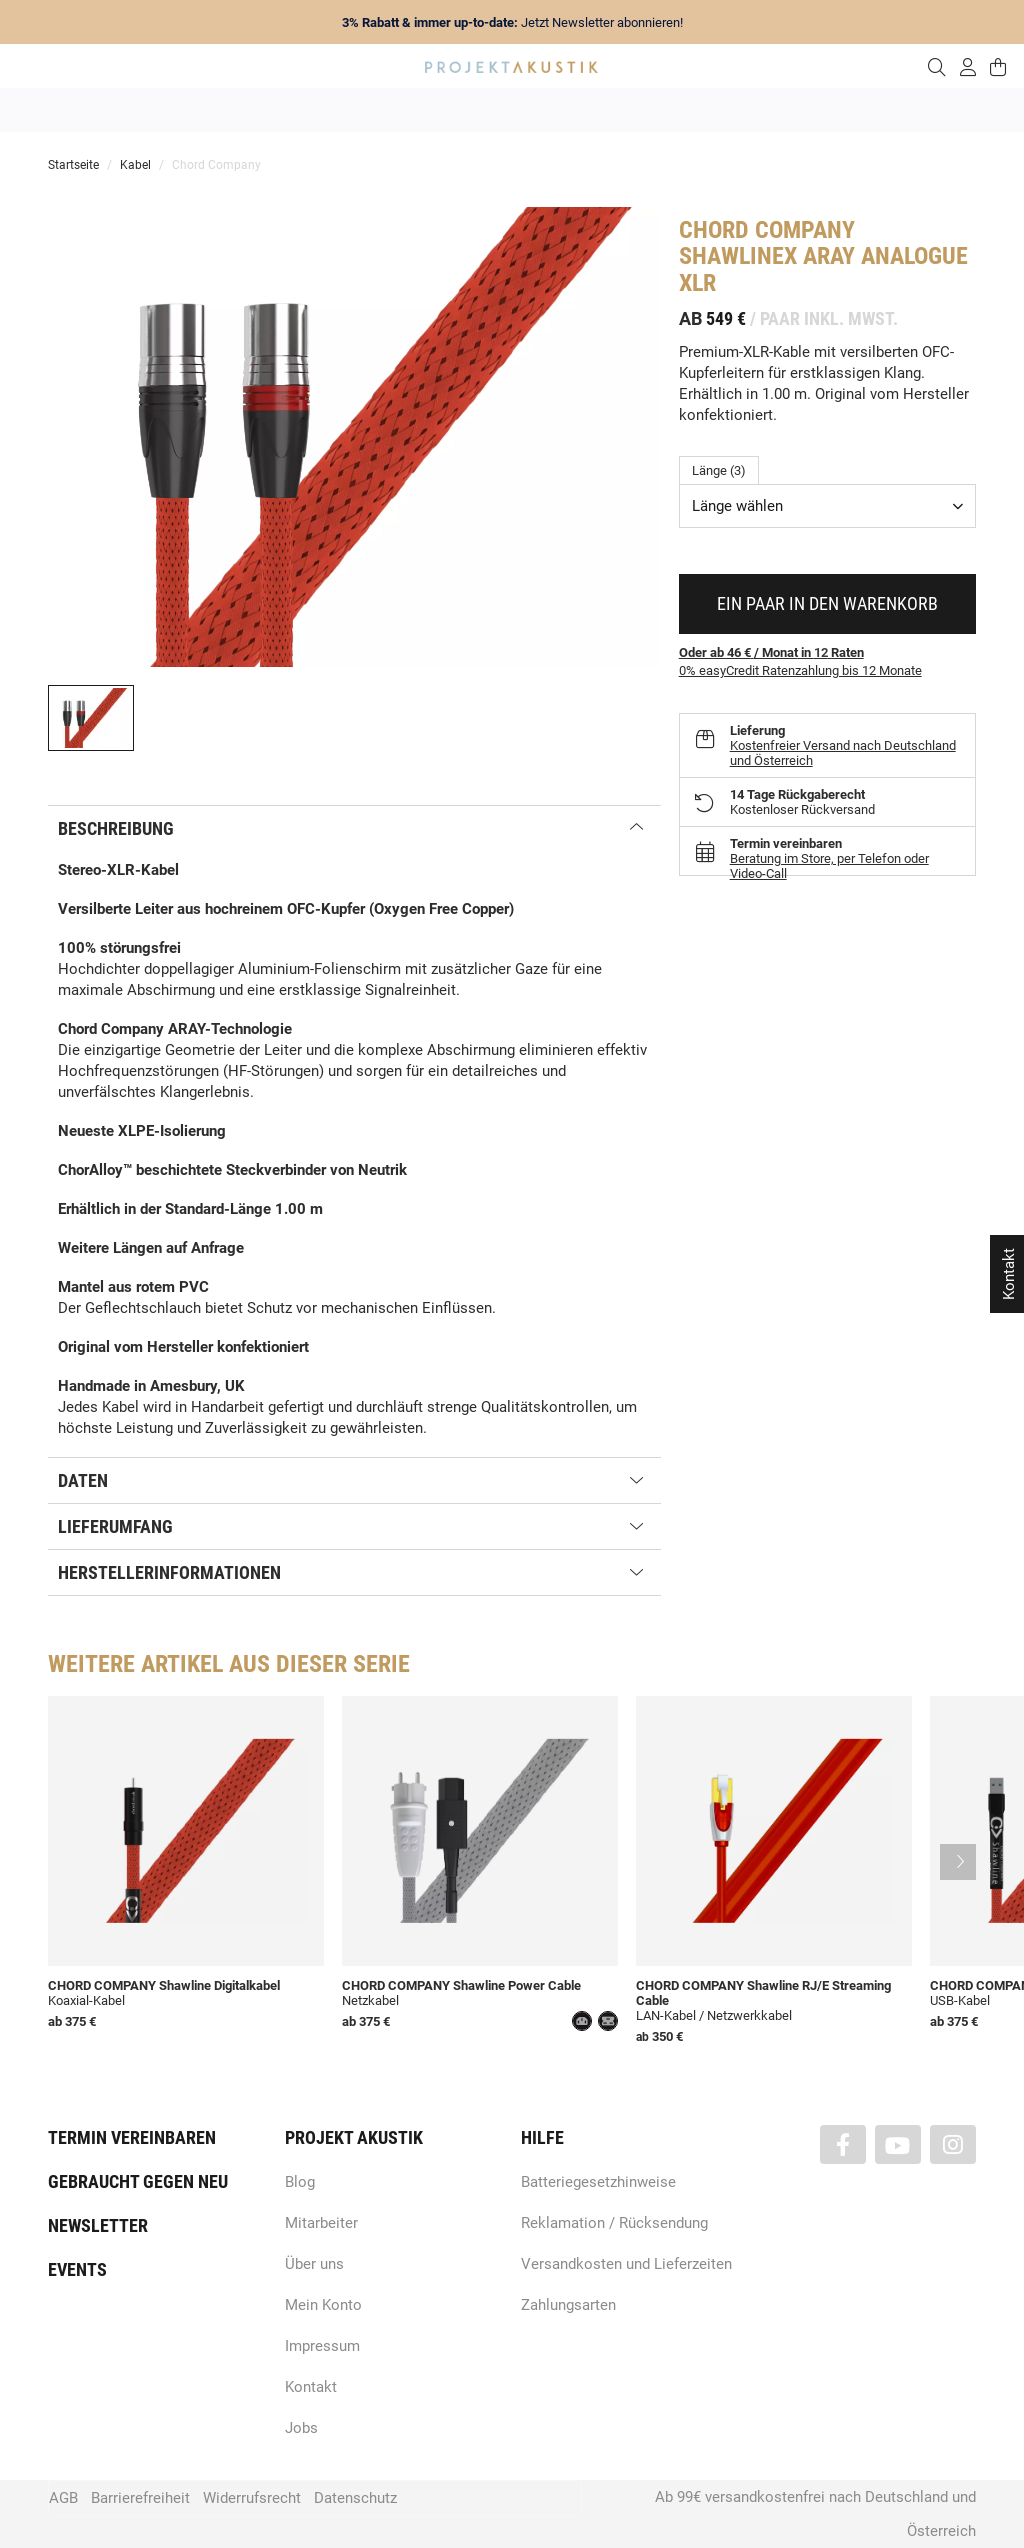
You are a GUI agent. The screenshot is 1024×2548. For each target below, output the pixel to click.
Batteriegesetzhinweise (598, 2182)
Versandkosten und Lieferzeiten (626, 2264)
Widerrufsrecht (252, 2498)
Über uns (314, 2264)
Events (77, 2269)
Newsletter (98, 2225)
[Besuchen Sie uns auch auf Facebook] (843, 2144)
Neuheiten (240, 110)
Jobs (301, 2428)
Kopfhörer (805, 110)
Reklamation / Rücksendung (614, 2223)
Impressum (322, 2346)
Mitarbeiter (321, 2223)
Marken (324, 110)
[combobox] (827, 506)
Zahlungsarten (568, 2305)
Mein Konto (323, 2305)
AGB (63, 2498)
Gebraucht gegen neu (138, 2181)
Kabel (883, 110)
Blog (300, 2182)
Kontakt (311, 2387)
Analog (399, 110)
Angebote (151, 110)
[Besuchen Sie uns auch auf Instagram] (953, 2144)
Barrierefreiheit (140, 2498)
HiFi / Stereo (488, 110)
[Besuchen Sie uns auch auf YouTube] (898, 2144)
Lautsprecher (707, 110)
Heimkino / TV (597, 110)
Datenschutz (355, 2498)
